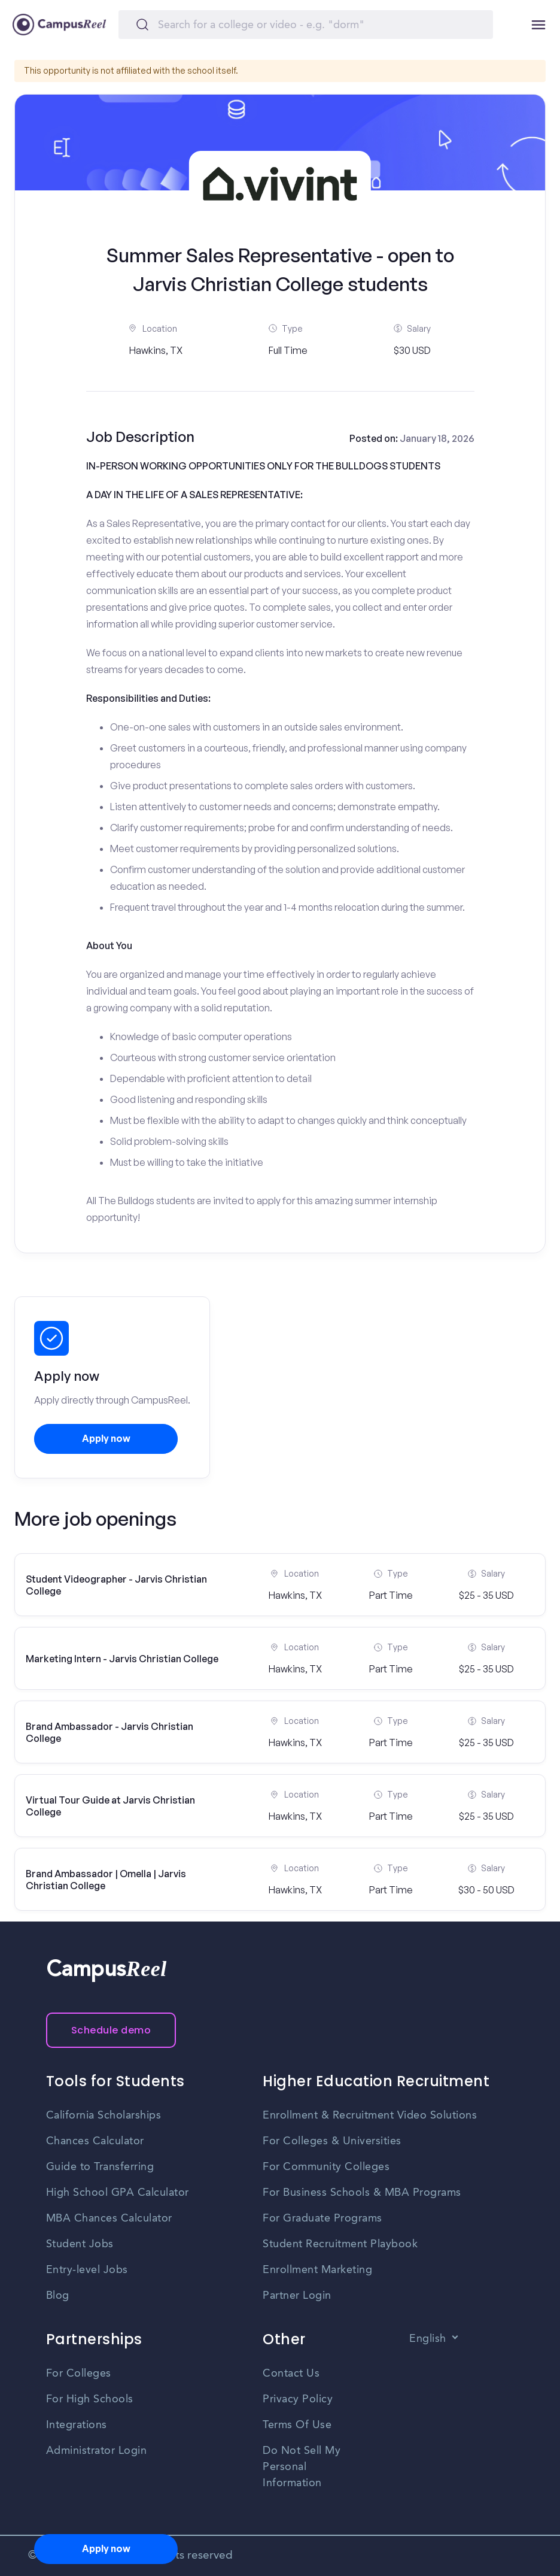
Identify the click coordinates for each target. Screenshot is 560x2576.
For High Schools (89, 2399)
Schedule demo (111, 2030)
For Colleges (78, 2373)
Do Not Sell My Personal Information (301, 2467)
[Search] (305, 24)
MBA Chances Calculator (109, 2218)
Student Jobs (80, 2244)
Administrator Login (96, 2450)
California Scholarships (104, 2115)
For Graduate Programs (322, 2218)
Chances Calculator (95, 2141)
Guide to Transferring (100, 2167)
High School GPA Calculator (117, 2192)
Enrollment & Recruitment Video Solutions (370, 2115)
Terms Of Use (297, 2425)
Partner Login (297, 2295)
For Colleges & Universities (332, 2141)
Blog (57, 2295)
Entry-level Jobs (87, 2270)
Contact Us (291, 2373)
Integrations (76, 2425)
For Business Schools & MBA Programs (362, 2192)
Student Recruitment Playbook (340, 2244)
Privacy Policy (298, 2399)
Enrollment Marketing (317, 2270)
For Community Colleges (326, 2167)
